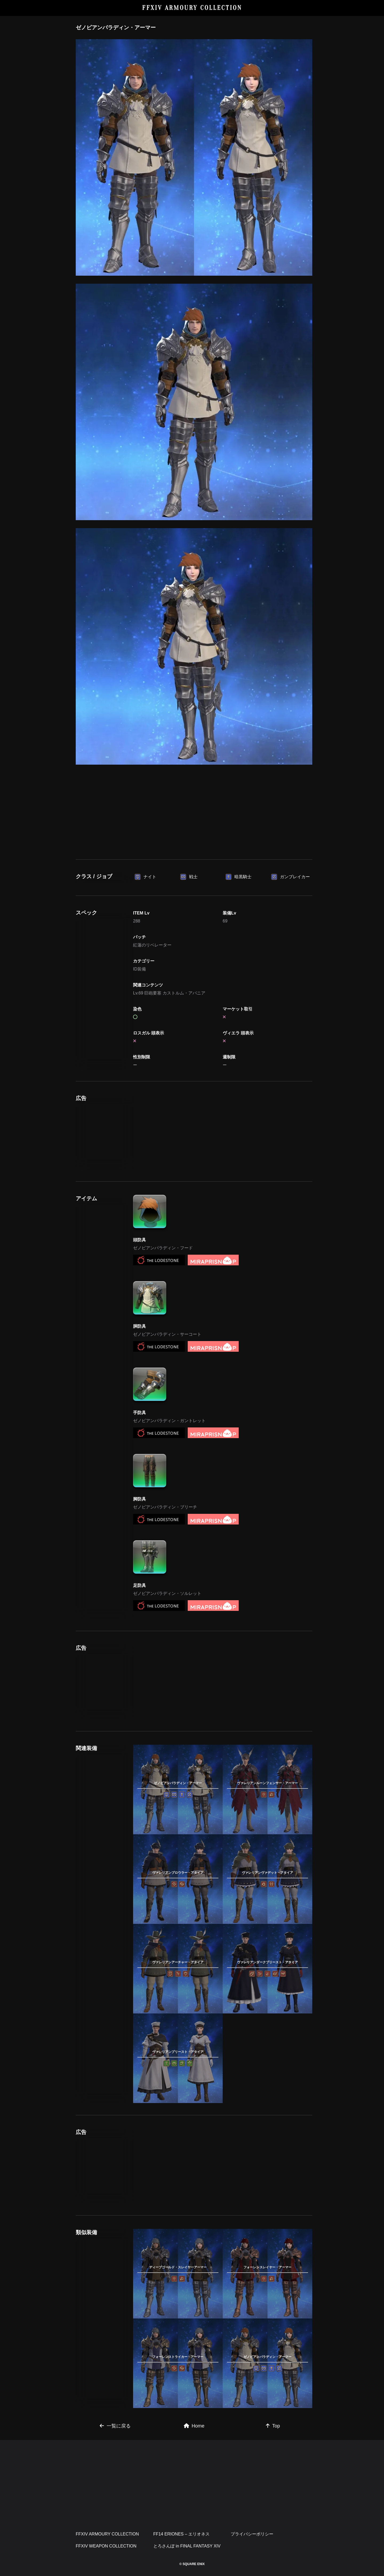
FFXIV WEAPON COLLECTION (106, 2546)
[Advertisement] (194, 822)
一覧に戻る (115, 2426)
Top (273, 2426)
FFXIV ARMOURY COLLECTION (192, 7)
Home (194, 2426)
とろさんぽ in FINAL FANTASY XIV (187, 2546)
